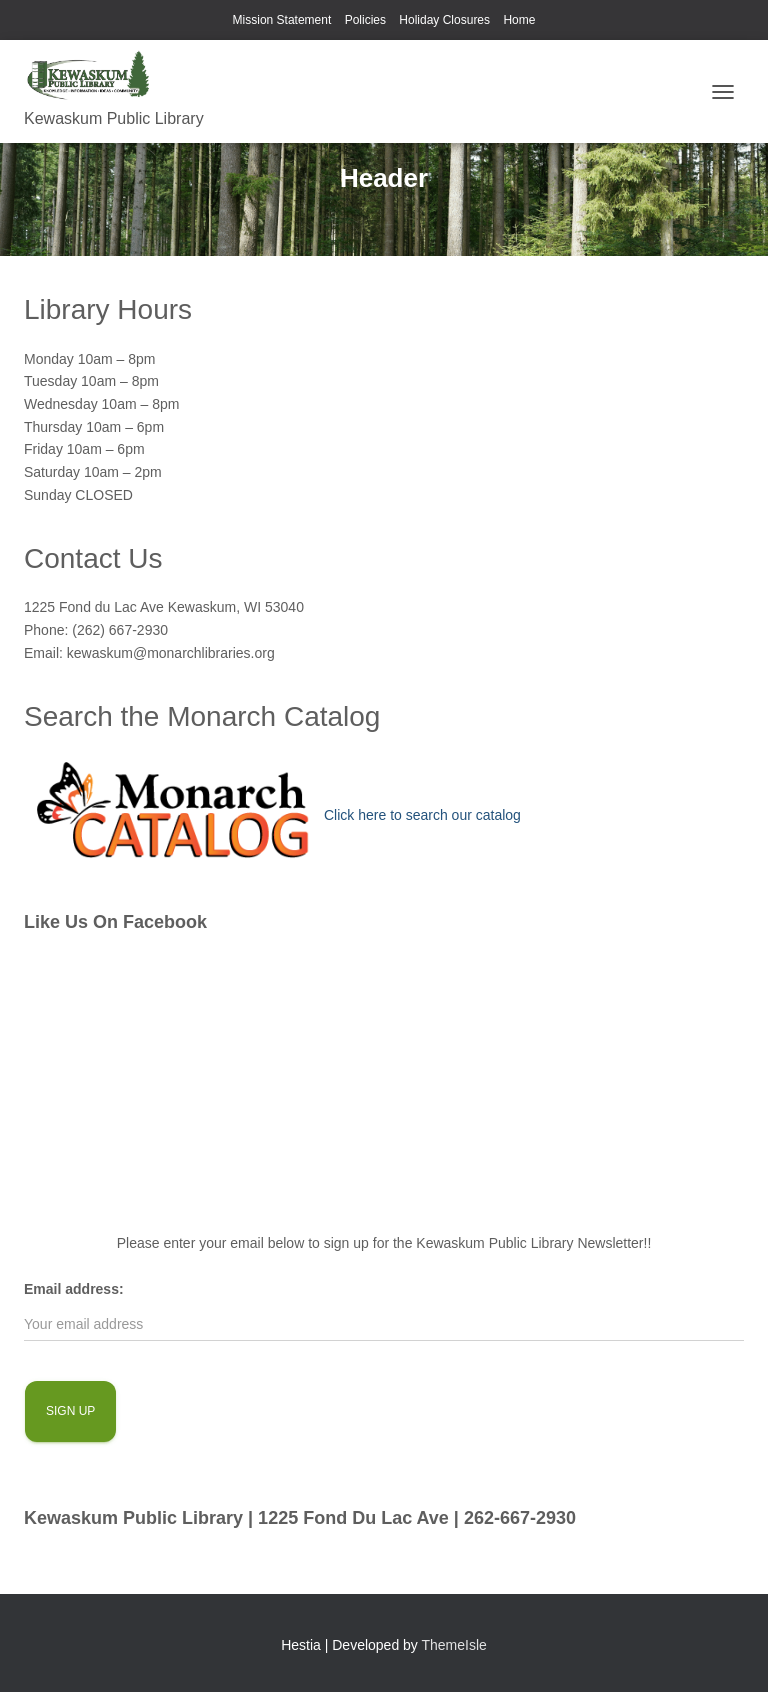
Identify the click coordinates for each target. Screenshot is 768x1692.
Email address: (74, 1289)
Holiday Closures (444, 20)
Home (519, 20)
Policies (365, 20)
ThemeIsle (454, 1645)
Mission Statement (282, 20)
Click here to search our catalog (422, 815)
